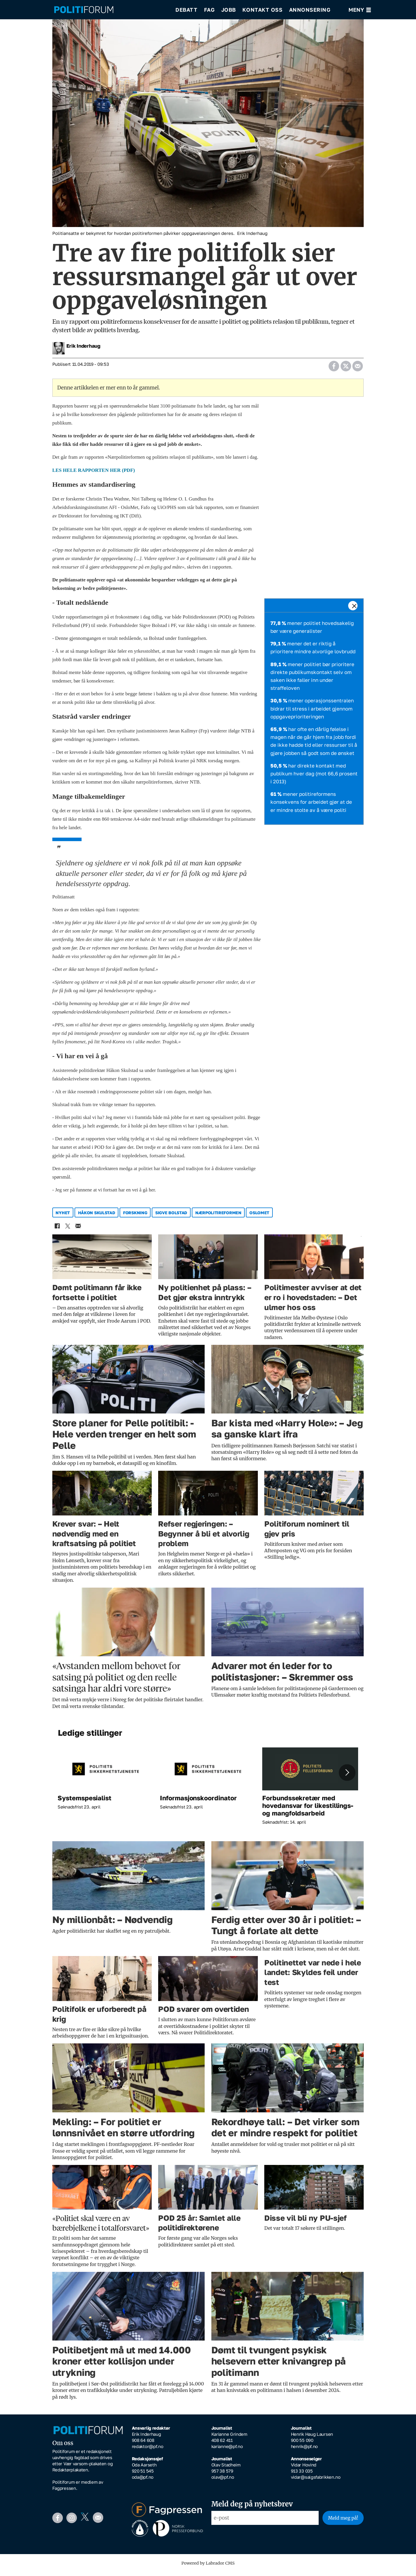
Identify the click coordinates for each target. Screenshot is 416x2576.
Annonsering (310, 11)
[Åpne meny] (360, 11)
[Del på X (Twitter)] (345, 368)
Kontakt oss (262, 11)
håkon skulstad (96, 1216)
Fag (209, 11)
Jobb (228, 11)
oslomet (259, 1216)
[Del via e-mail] (357, 368)
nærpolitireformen (218, 1216)
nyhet (63, 1216)
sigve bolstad (171, 1216)
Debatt (186, 11)
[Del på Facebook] (334, 368)
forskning (135, 1216)
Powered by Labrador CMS (208, 2567)
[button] (347, 1776)
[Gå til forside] (84, 11)
